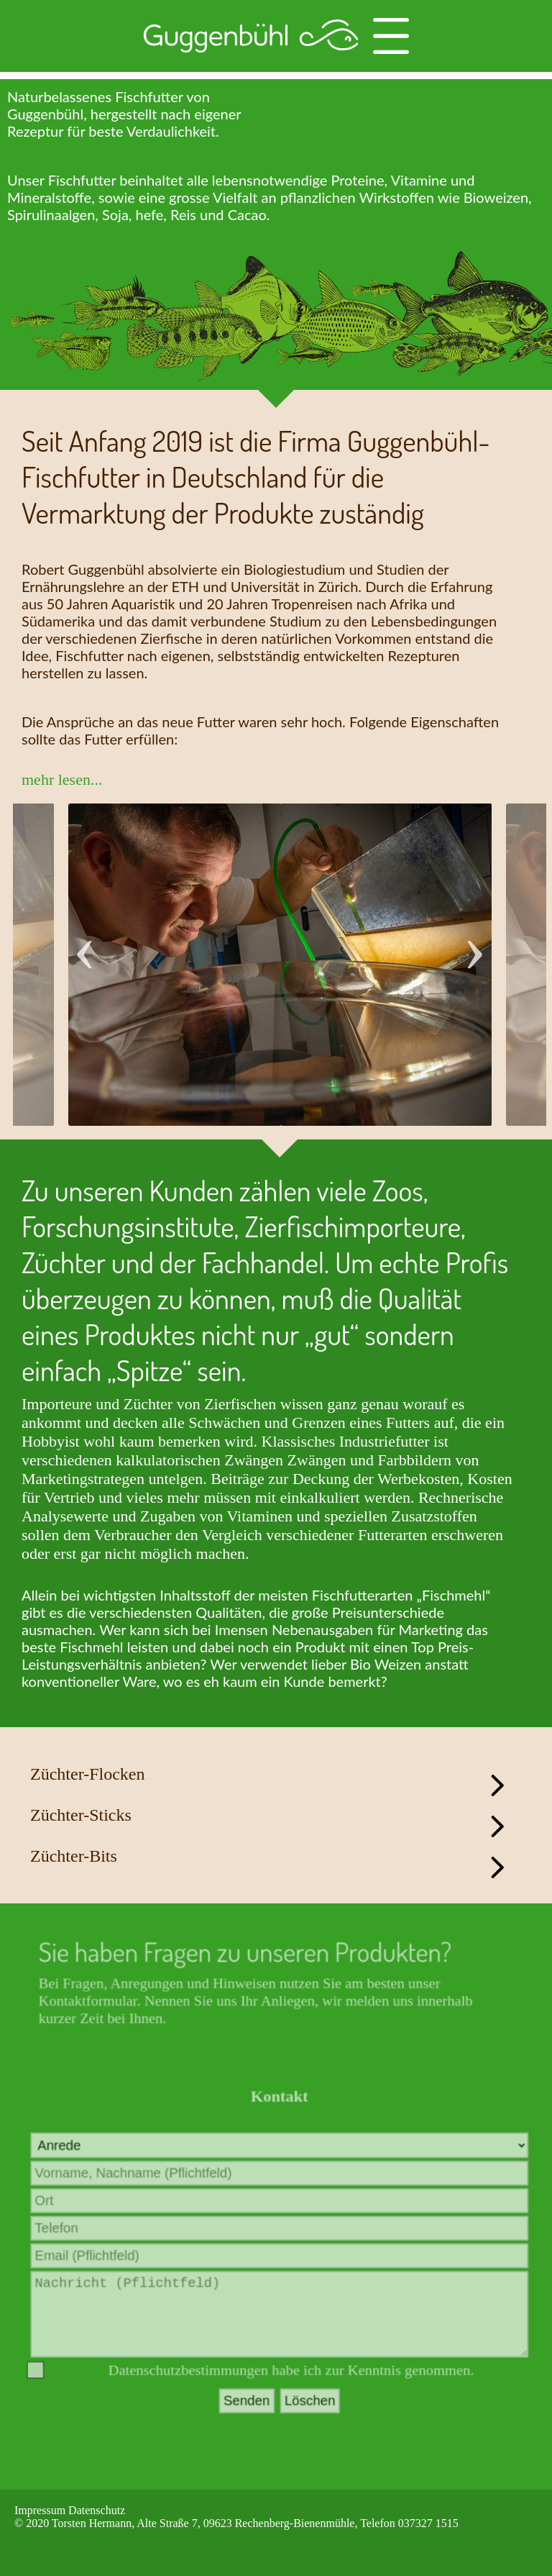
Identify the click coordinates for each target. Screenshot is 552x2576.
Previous (85, 938)
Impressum (39, 2510)
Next (474, 938)
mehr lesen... (62, 779)
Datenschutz (96, 2510)
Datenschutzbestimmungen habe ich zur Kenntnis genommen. (291, 2383)
